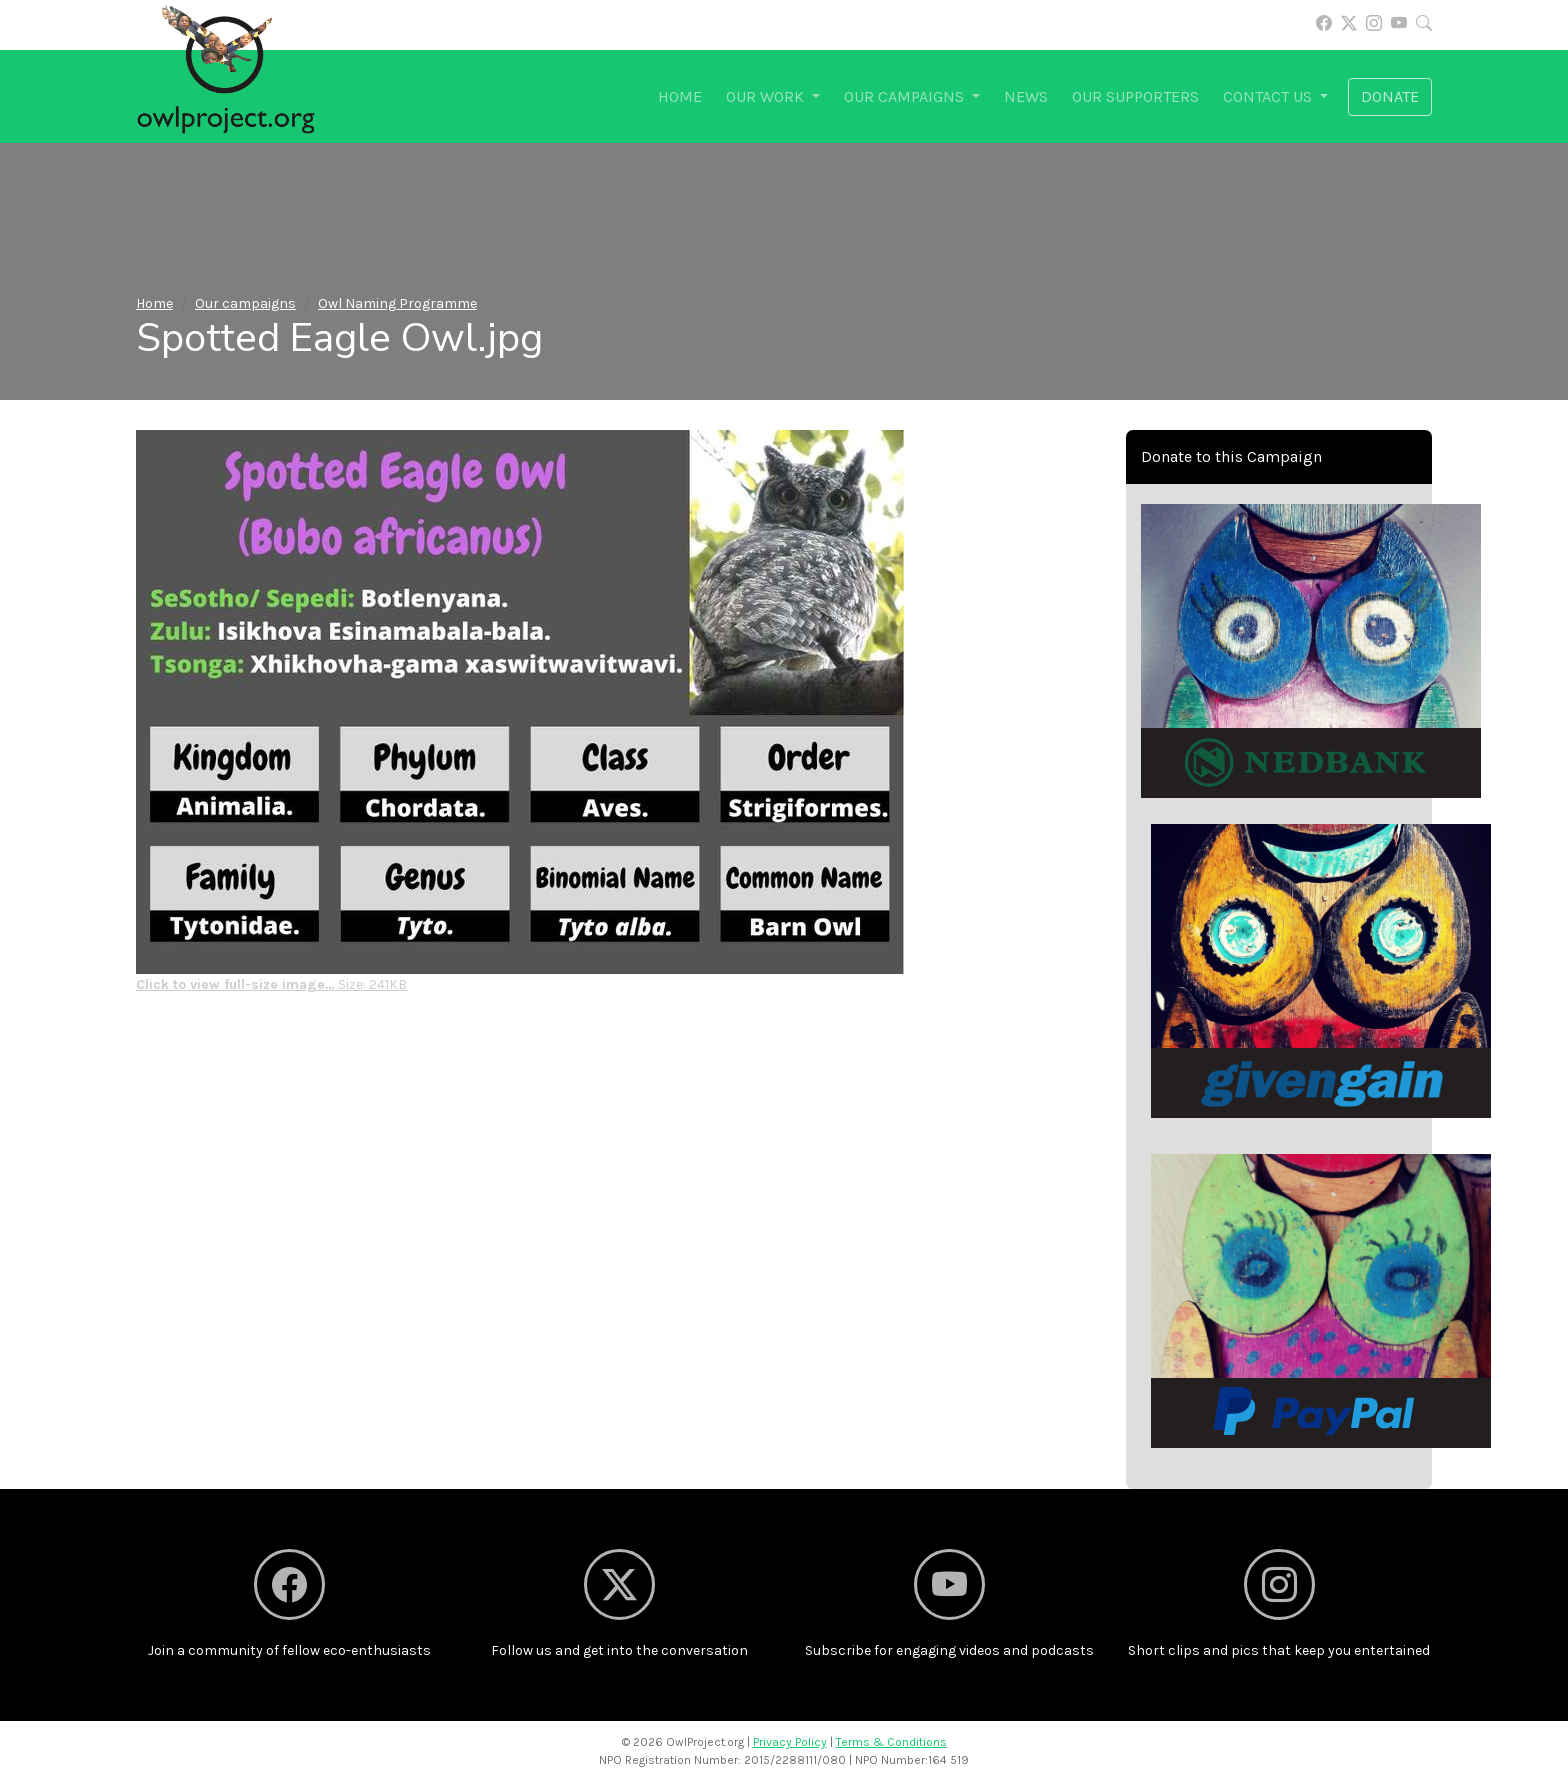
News (1026, 96)
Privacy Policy (790, 1742)
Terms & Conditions (891, 1742)
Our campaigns (245, 303)
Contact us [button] (1269, 96)
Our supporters (1135, 96)
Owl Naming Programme (397, 303)
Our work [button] (767, 96)
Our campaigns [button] (906, 96)
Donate (1390, 96)
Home (680, 96)
